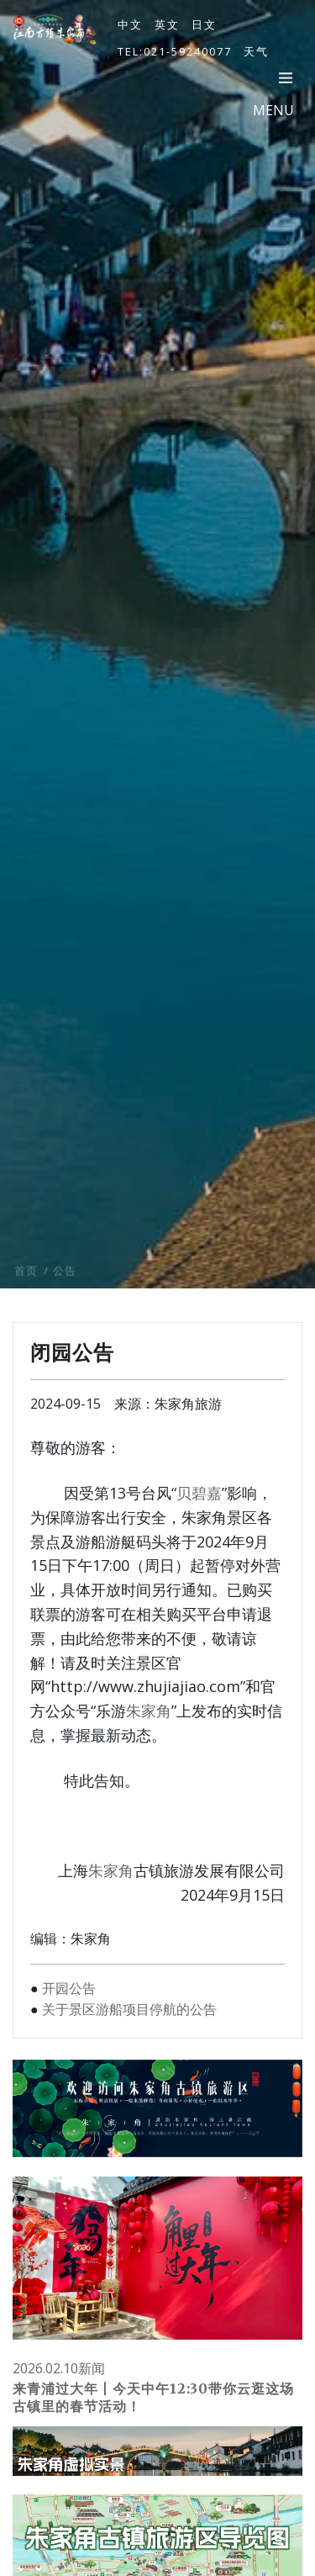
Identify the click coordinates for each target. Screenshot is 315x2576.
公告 (64, 1291)
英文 (167, 24)
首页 (26, 1291)
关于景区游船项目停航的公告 (129, 2009)
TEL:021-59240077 (175, 51)
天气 (256, 51)
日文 (204, 24)
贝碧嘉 (199, 1493)
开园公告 (69, 1988)
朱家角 (148, 1711)
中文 (130, 24)
